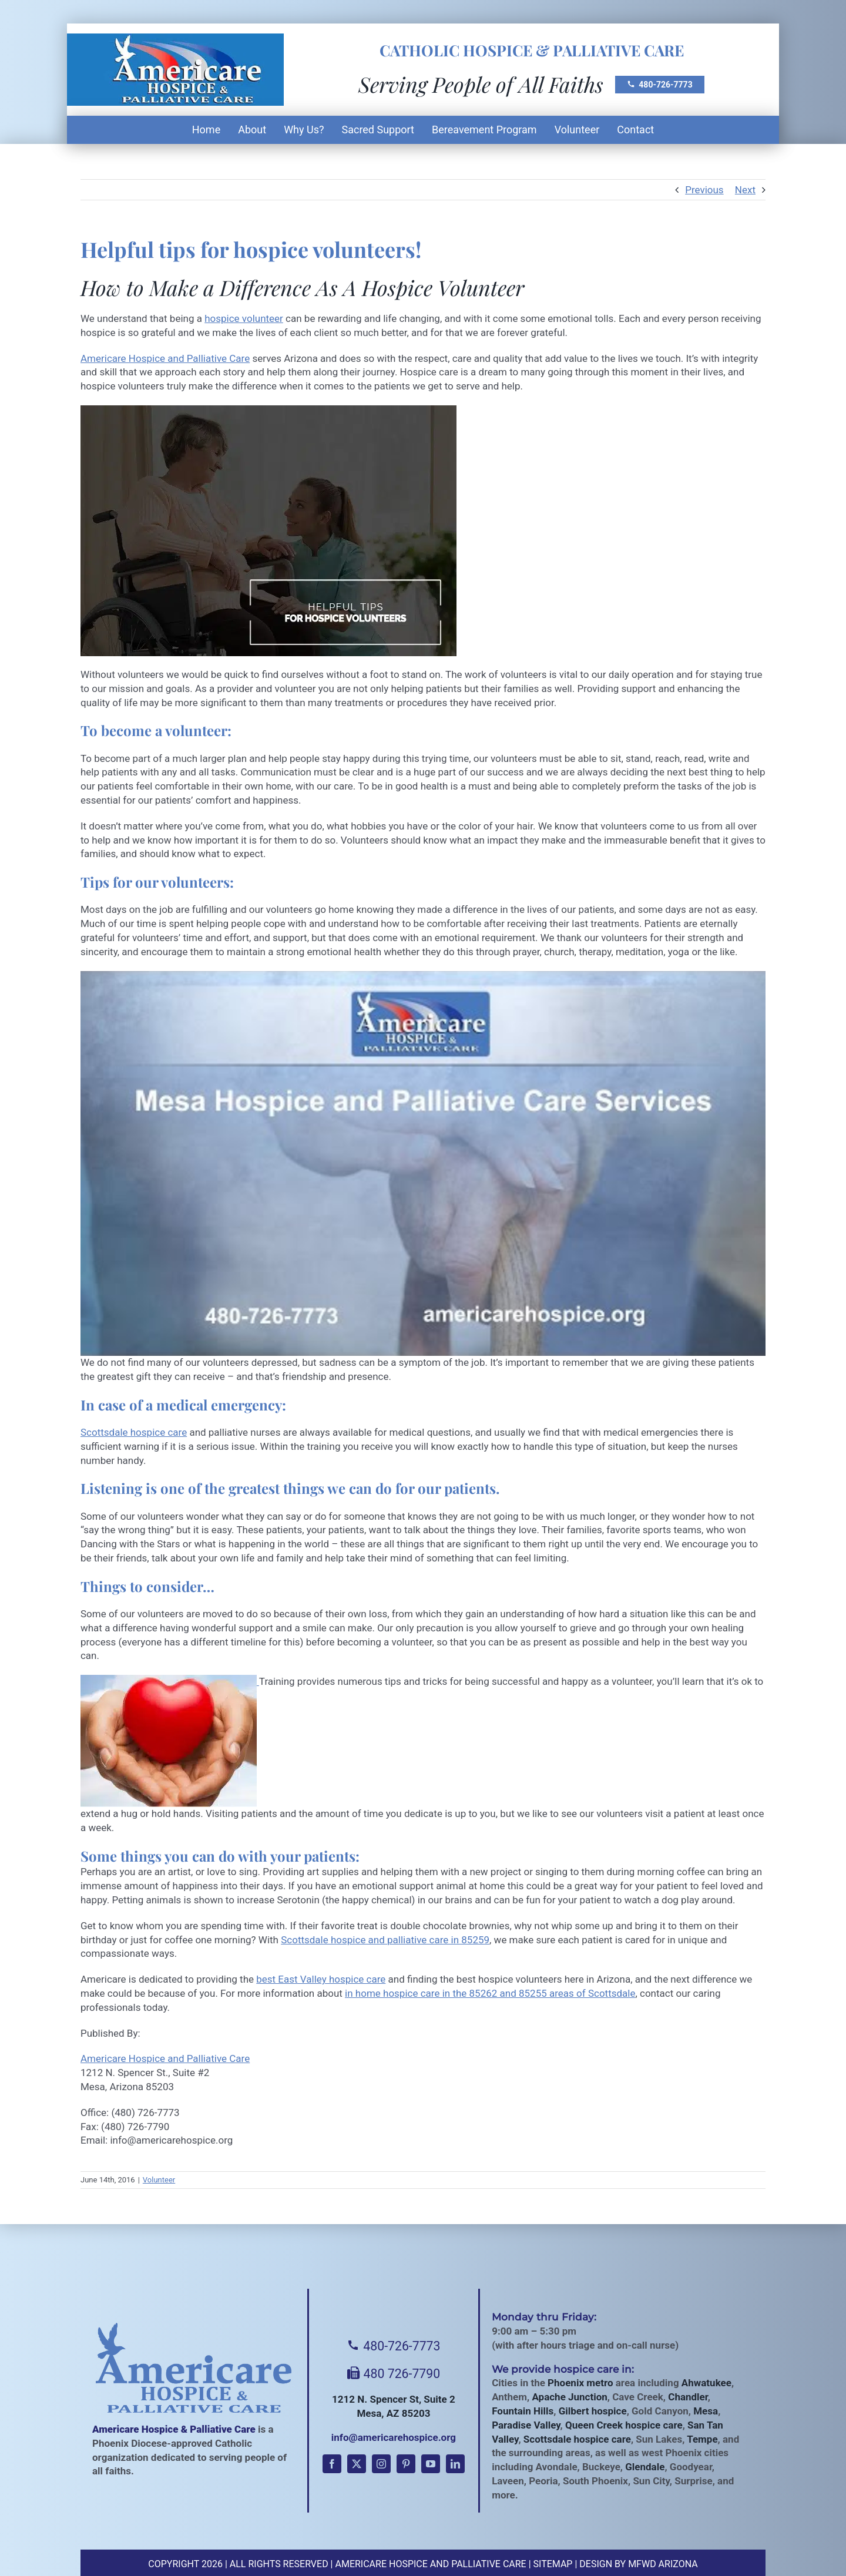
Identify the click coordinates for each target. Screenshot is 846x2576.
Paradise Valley (526, 2425)
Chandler (687, 2397)
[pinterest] (406, 2463)
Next (745, 190)
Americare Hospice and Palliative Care (165, 358)
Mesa (705, 2411)
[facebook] (332, 2463)
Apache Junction (569, 2397)
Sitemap (553, 2564)
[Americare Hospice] (194, 2368)
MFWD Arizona (663, 2564)
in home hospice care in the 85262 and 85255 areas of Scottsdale (490, 1993)
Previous (704, 190)
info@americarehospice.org (393, 2437)
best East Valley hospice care (320, 1979)
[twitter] (356, 2463)
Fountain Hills (522, 2411)
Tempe (702, 2439)
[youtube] (430, 2463)
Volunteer (159, 2179)
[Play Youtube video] (423, 1163)
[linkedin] (455, 2463)
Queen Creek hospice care (624, 2425)
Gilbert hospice (593, 2411)
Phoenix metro (580, 2383)
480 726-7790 (394, 2373)
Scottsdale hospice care (133, 1432)
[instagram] (381, 2463)
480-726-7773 (659, 84)
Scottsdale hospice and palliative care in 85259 (385, 1940)
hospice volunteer (243, 318)
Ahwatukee (706, 2383)
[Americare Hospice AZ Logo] (175, 40)
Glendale (644, 2467)
